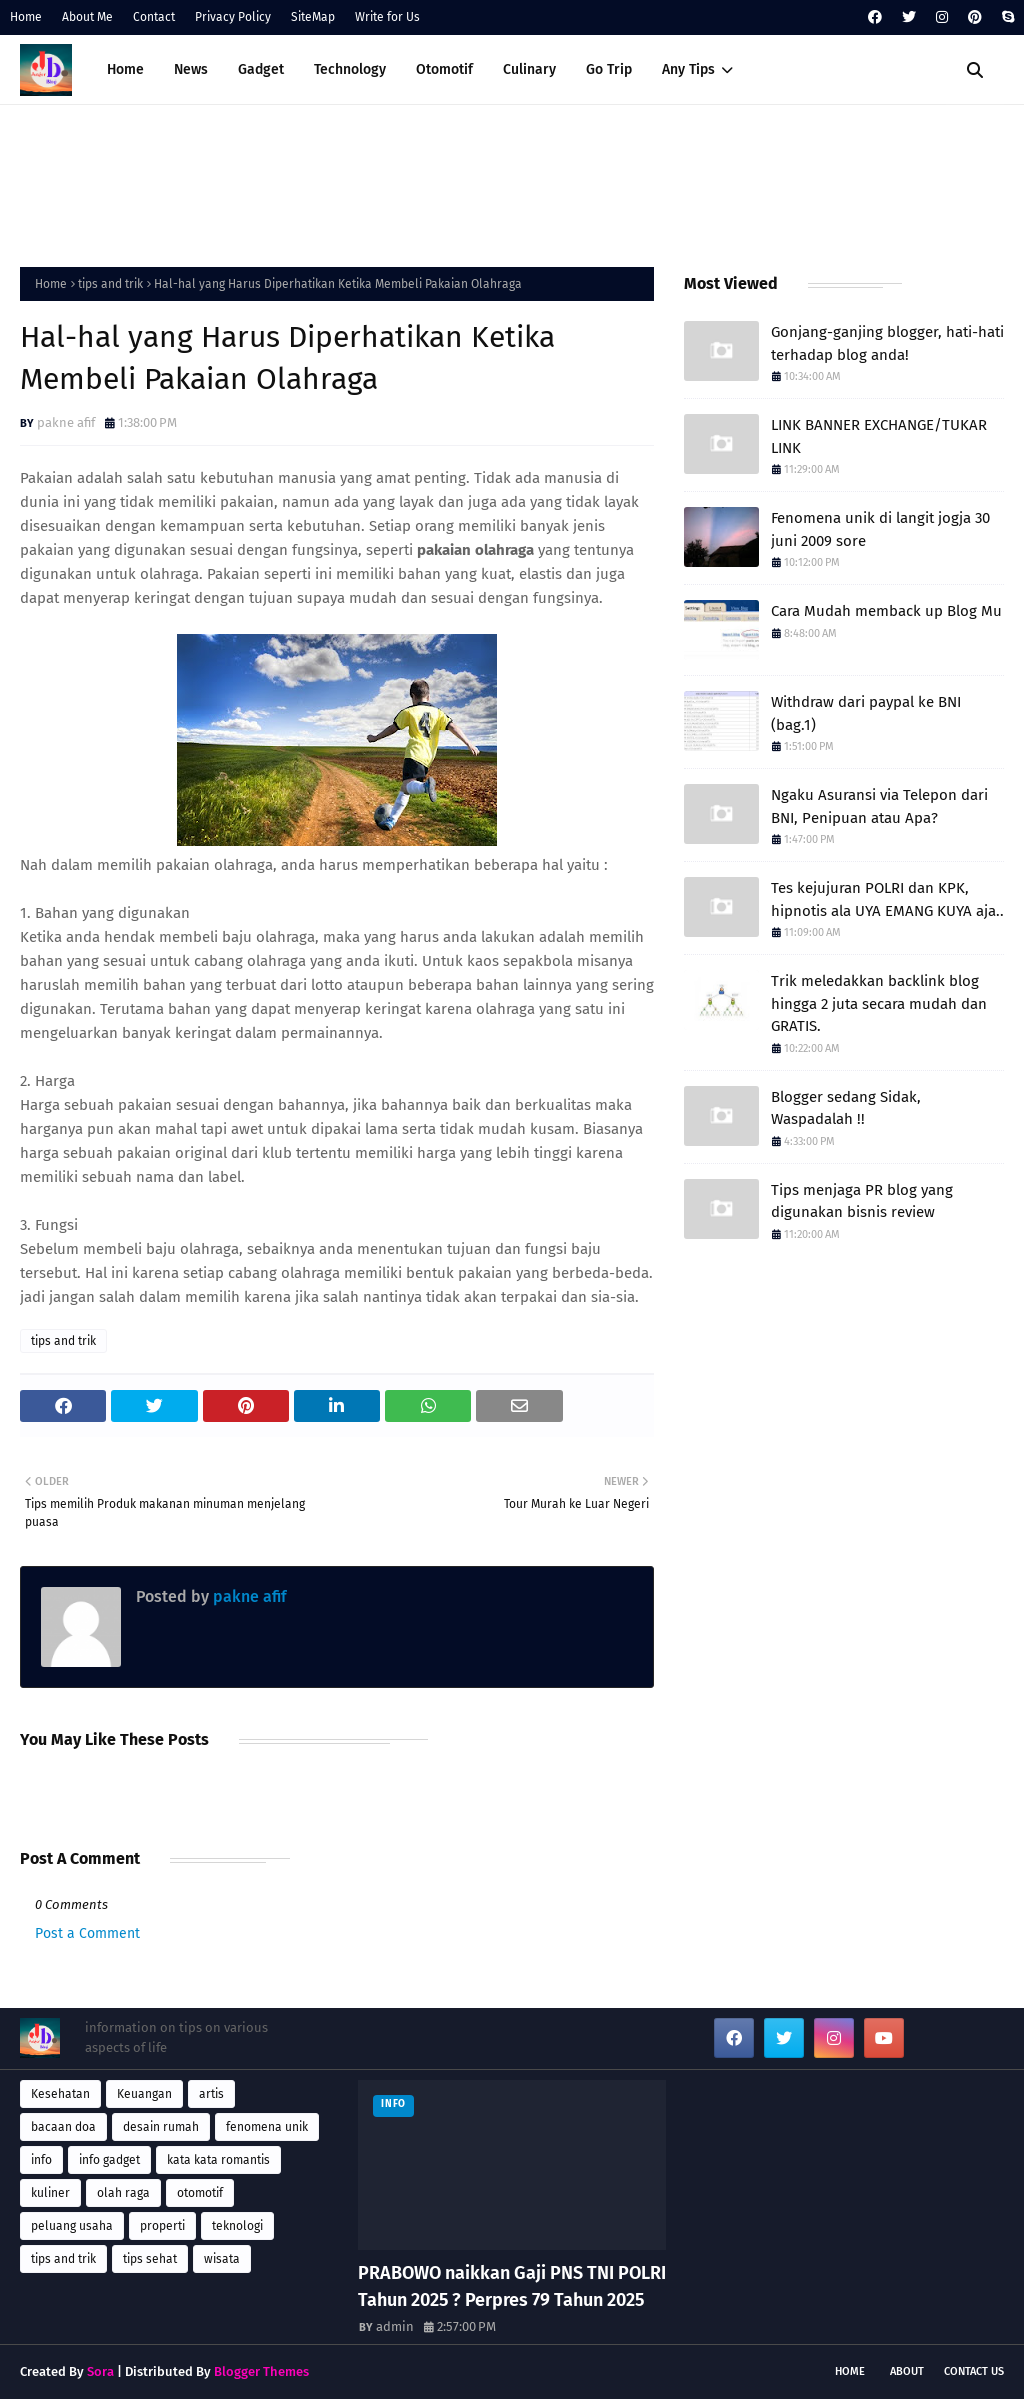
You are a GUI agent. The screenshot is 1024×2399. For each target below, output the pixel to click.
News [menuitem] (191, 69)
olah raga (123, 2193)
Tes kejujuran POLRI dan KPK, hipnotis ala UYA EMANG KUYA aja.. (887, 899)
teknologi (237, 2226)
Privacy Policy (233, 17)
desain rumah (161, 2127)
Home (26, 17)
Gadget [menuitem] (261, 69)
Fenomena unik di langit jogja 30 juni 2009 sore (880, 529)
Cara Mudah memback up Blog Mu (886, 611)
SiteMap (313, 17)
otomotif (200, 2193)
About (907, 2371)
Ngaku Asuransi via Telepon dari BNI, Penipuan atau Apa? (879, 806)
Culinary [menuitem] (529, 69)
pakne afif (66, 422)
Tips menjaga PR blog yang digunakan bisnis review (862, 1201)
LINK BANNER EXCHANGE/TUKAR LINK (879, 436)
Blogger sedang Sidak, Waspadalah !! (846, 1108)
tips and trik (110, 284)
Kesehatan (60, 2094)
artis (211, 2094)
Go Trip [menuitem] (609, 69)
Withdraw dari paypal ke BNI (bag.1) (866, 713)
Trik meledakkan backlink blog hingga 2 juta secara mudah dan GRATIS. (879, 1003)
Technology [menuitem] (350, 69)
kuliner (50, 2193)
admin (395, 2326)
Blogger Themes (261, 2371)
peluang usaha (72, 2226)
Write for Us (387, 17)
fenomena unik (267, 2127)
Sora (100, 2371)
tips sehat (150, 2259)
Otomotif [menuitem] (444, 69)
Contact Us (974, 2371)
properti (162, 2226)
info (41, 2160)
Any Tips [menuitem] (688, 69)
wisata (222, 2259)
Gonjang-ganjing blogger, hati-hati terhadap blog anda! (887, 343)
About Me (87, 17)
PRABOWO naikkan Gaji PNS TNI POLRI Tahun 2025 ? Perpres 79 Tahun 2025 (512, 2286)
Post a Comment (87, 1933)
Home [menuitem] (125, 69)
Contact (154, 17)
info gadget (109, 2160)
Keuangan (144, 2094)
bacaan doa (63, 2127)
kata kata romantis (218, 2160)
